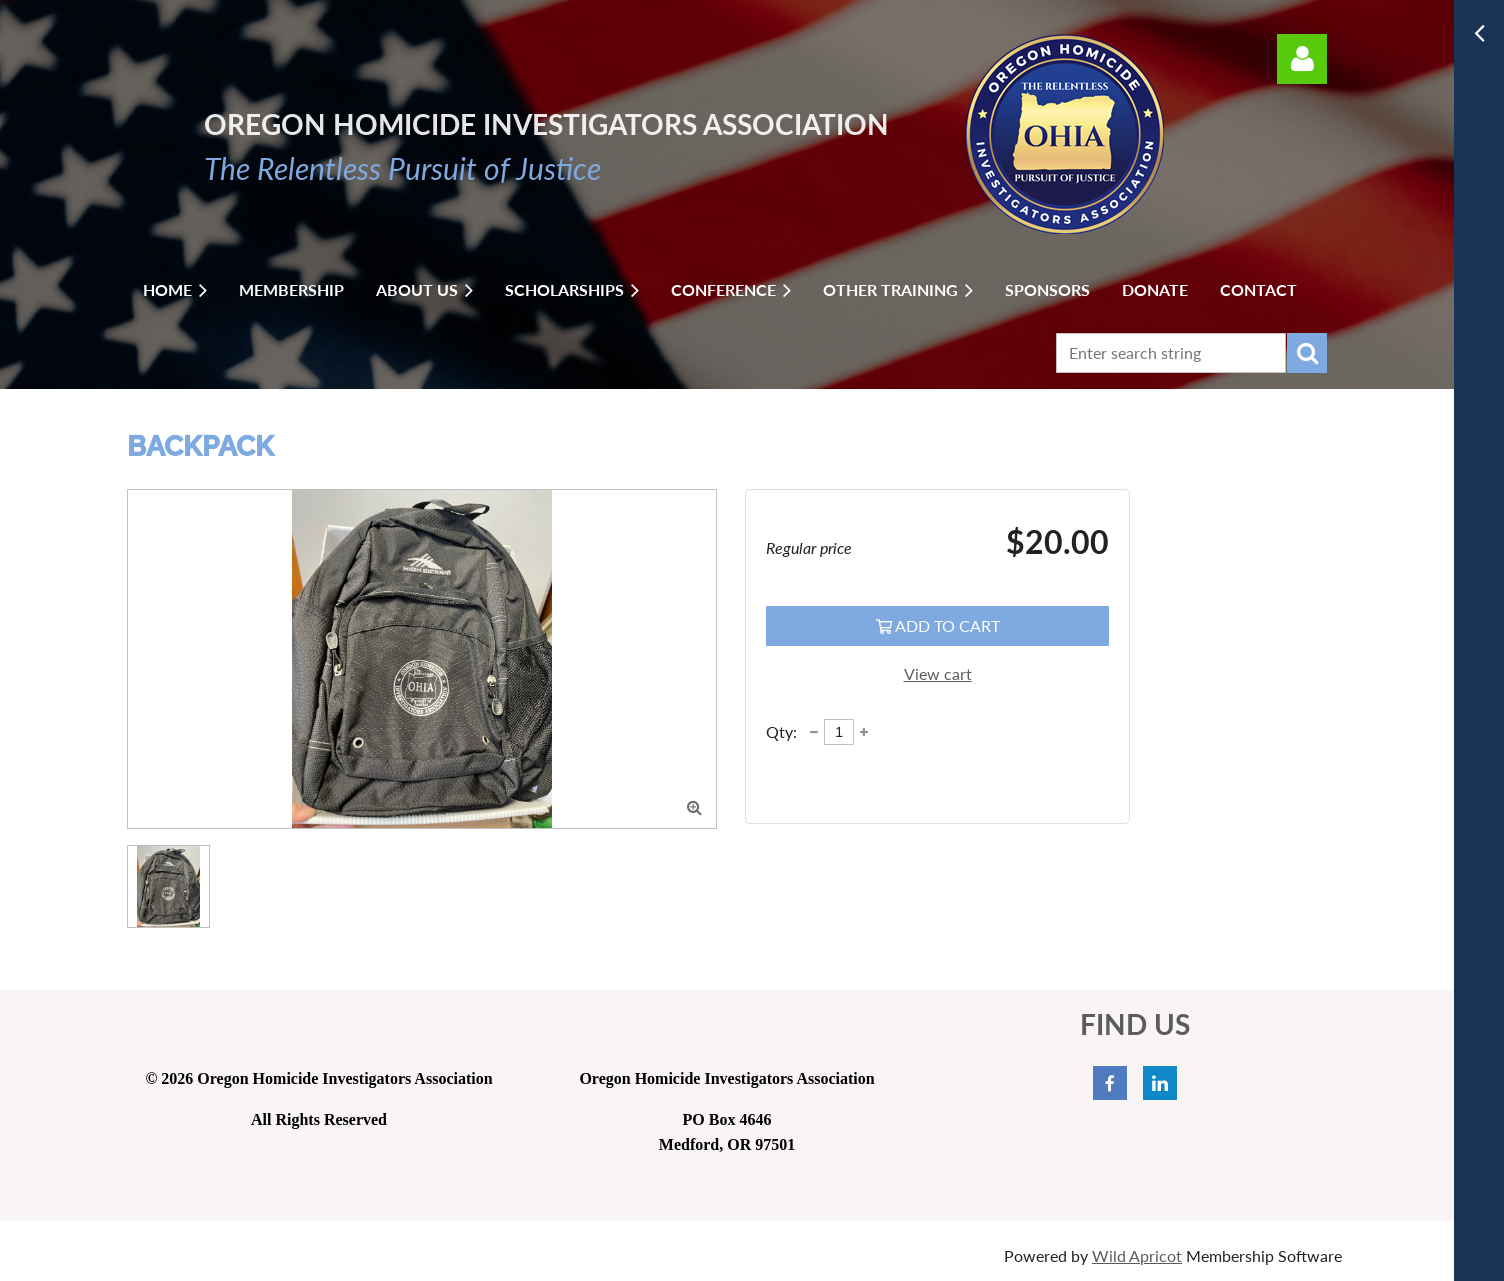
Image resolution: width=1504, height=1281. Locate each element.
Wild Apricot (1137, 1255)
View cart (938, 673)
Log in (1302, 59)
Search (1307, 353)
